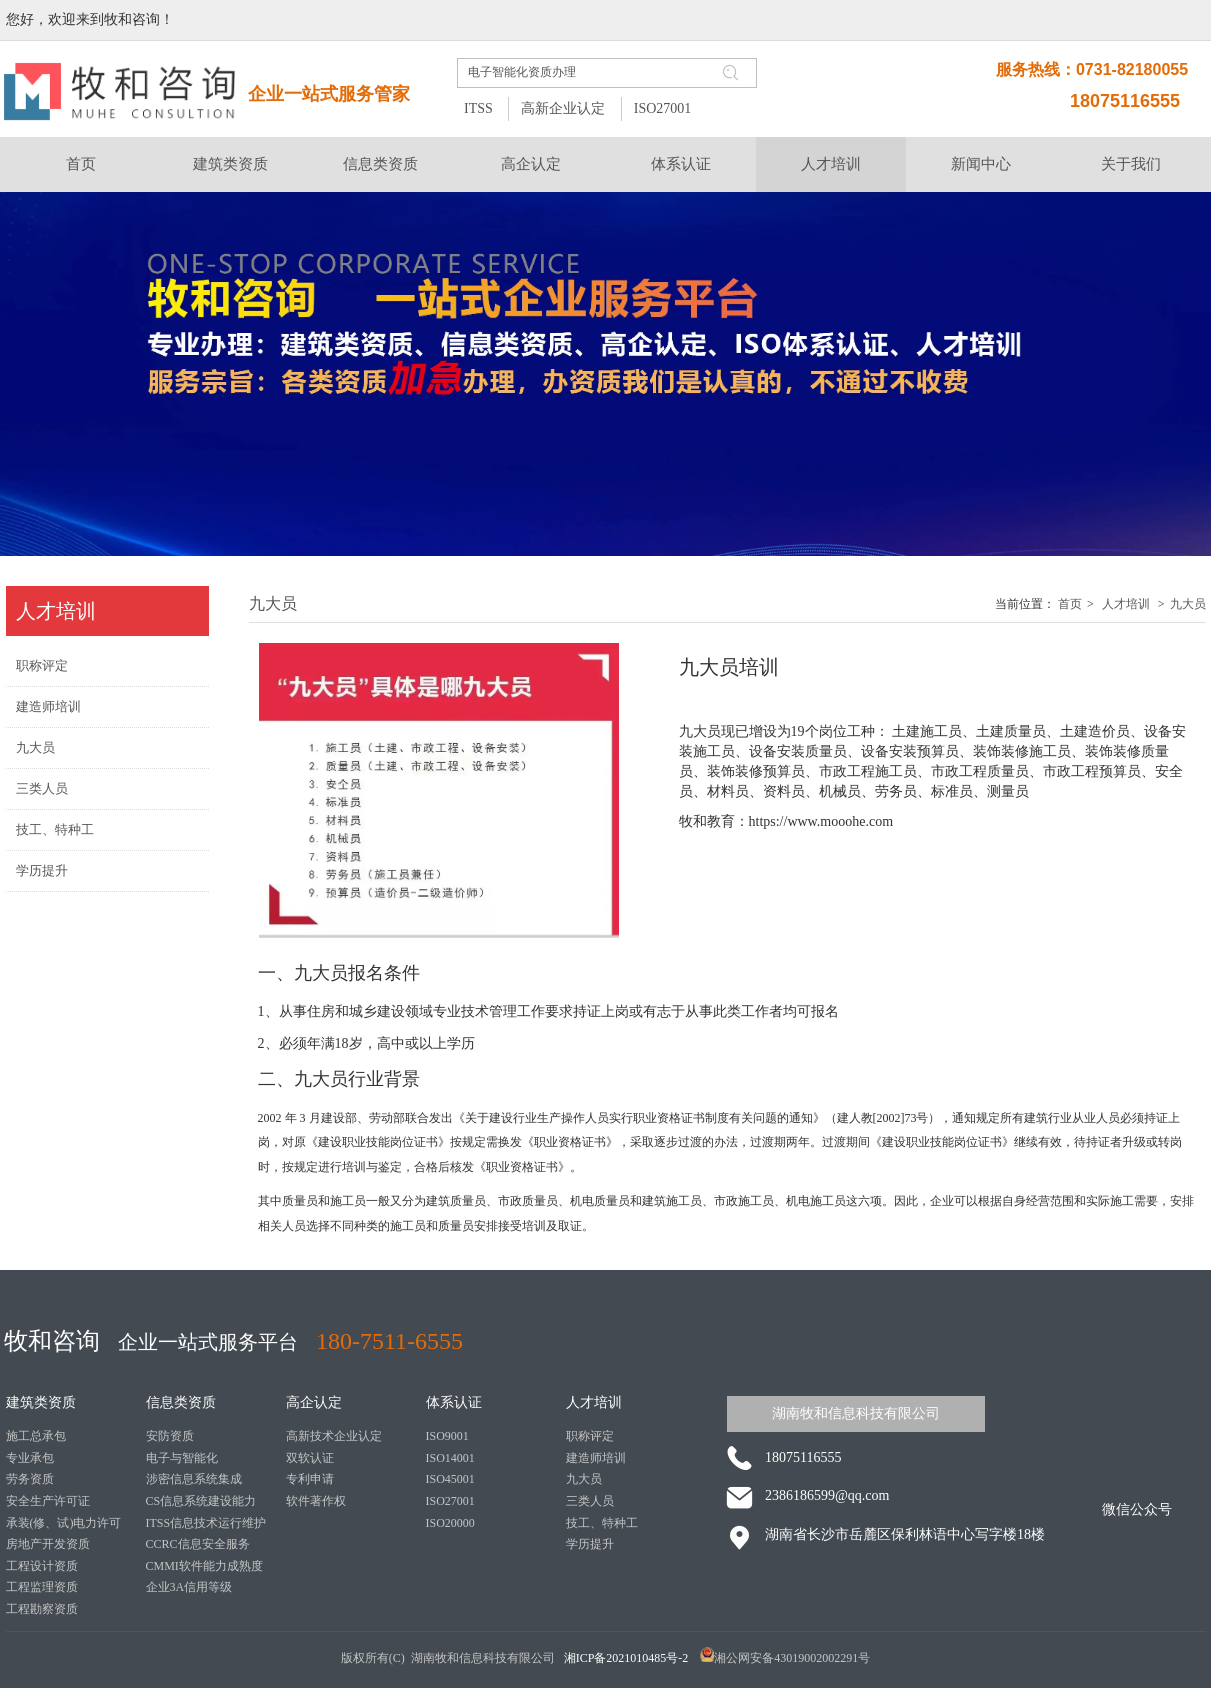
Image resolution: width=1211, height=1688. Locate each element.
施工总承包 (36, 1436)
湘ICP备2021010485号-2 (628, 1658)
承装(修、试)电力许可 (64, 1523)
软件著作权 (316, 1501)
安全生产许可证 (48, 1501)
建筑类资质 (41, 1402)
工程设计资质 (42, 1566)
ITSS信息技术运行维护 (206, 1523)
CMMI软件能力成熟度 (204, 1566)
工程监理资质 (42, 1587)
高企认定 (314, 1402)
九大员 (1188, 604)
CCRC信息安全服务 (198, 1544)
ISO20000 (450, 1523)
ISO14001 (450, 1458)
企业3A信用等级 (189, 1587)
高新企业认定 (563, 108)
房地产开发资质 (48, 1544)
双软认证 (310, 1458)
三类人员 (590, 1501)
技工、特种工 (602, 1523)
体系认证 (454, 1402)
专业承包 (30, 1458)
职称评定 (590, 1436)
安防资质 (170, 1436)
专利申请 (310, 1479)
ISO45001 (450, 1479)
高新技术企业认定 (334, 1436)
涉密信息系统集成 (194, 1479)
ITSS (478, 108)
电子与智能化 (182, 1458)
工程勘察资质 (42, 1609)
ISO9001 (447, 1436)
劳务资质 (30, 1479)
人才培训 (1126, 604)
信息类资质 (181, 1402)
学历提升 (590, 1544)
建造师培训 (596, 1458)
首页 (1070, 604)
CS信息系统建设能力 (201, 1501)
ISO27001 (663, 108)
